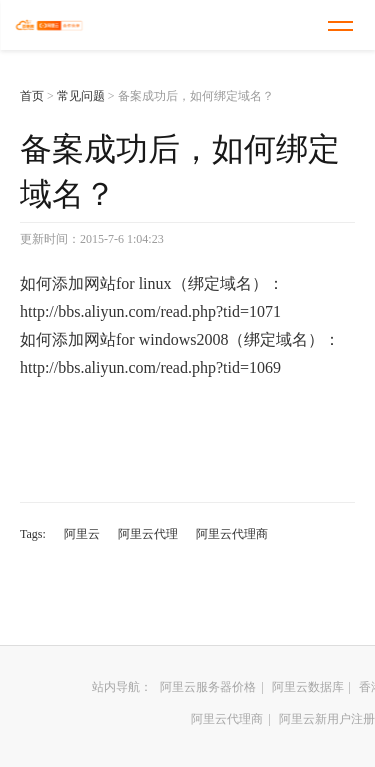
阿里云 (82, 534)
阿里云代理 (148, 534)
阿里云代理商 (232, 534)
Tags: (33, 534)
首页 (32, 96)
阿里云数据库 (308, 687)
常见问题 (81, 96)
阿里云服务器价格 (208, 687)
